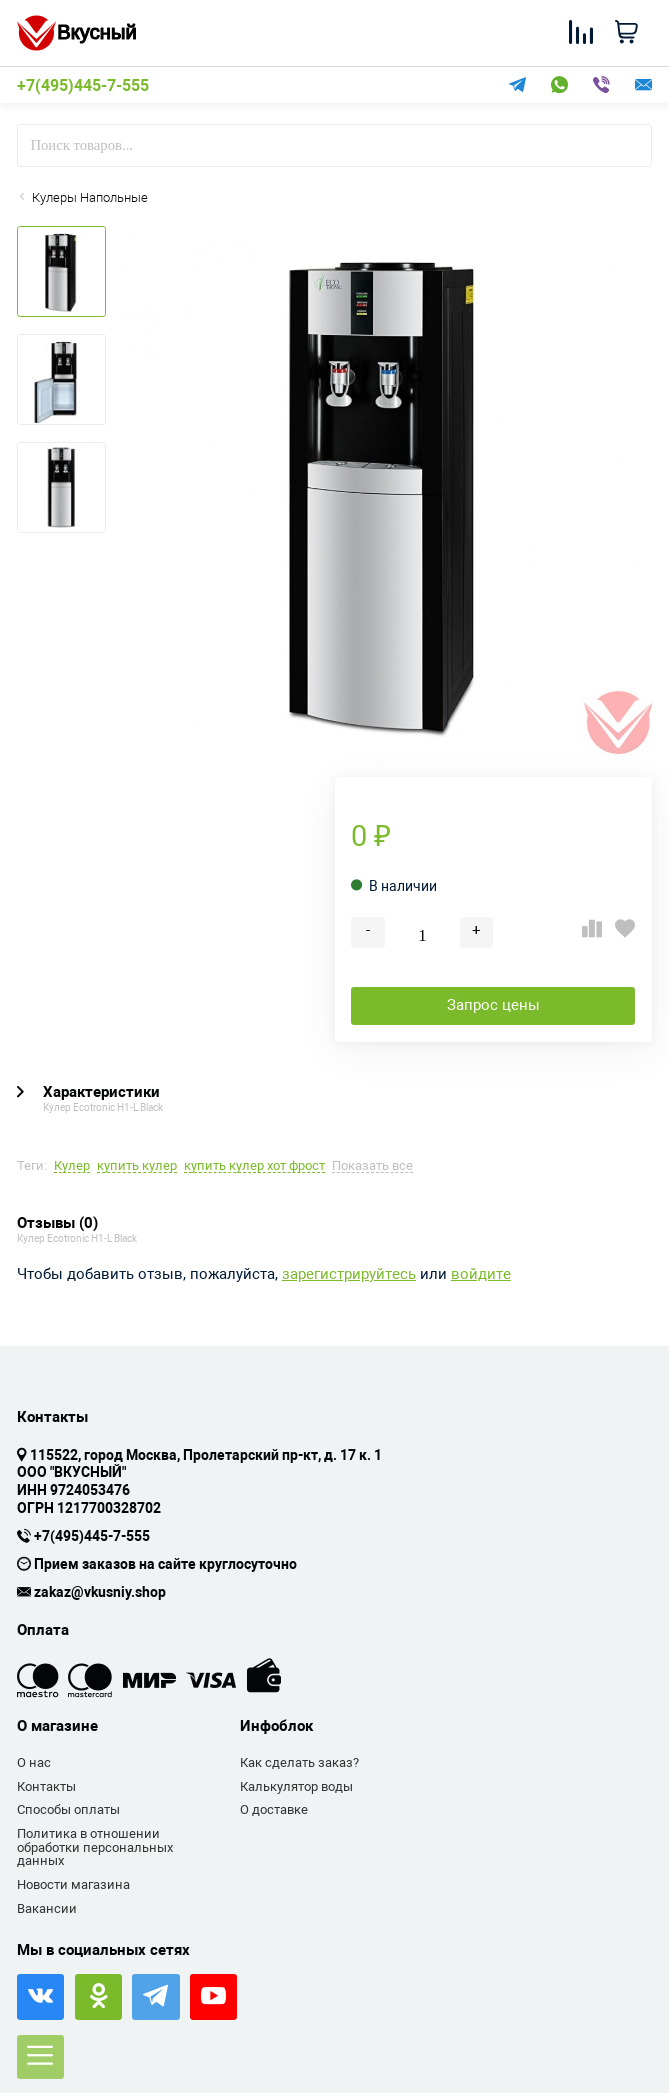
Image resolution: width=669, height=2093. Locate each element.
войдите (481, 1274)
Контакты (46, 1786)
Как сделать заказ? (299, 1762)
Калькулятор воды (296, 1786)
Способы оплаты (68, 1809)
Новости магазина (73, 1884)
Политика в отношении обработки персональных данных (95, 1847)
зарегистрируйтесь (349, 1274)
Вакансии (47, 1908)
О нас (34, 1762)
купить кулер (137, 1166)
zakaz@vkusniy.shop (100, 1593)
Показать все (372, 1166)
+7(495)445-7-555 (83, 86)
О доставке (274, 1809)
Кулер (72, 1166)
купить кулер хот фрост (254, 1166)
